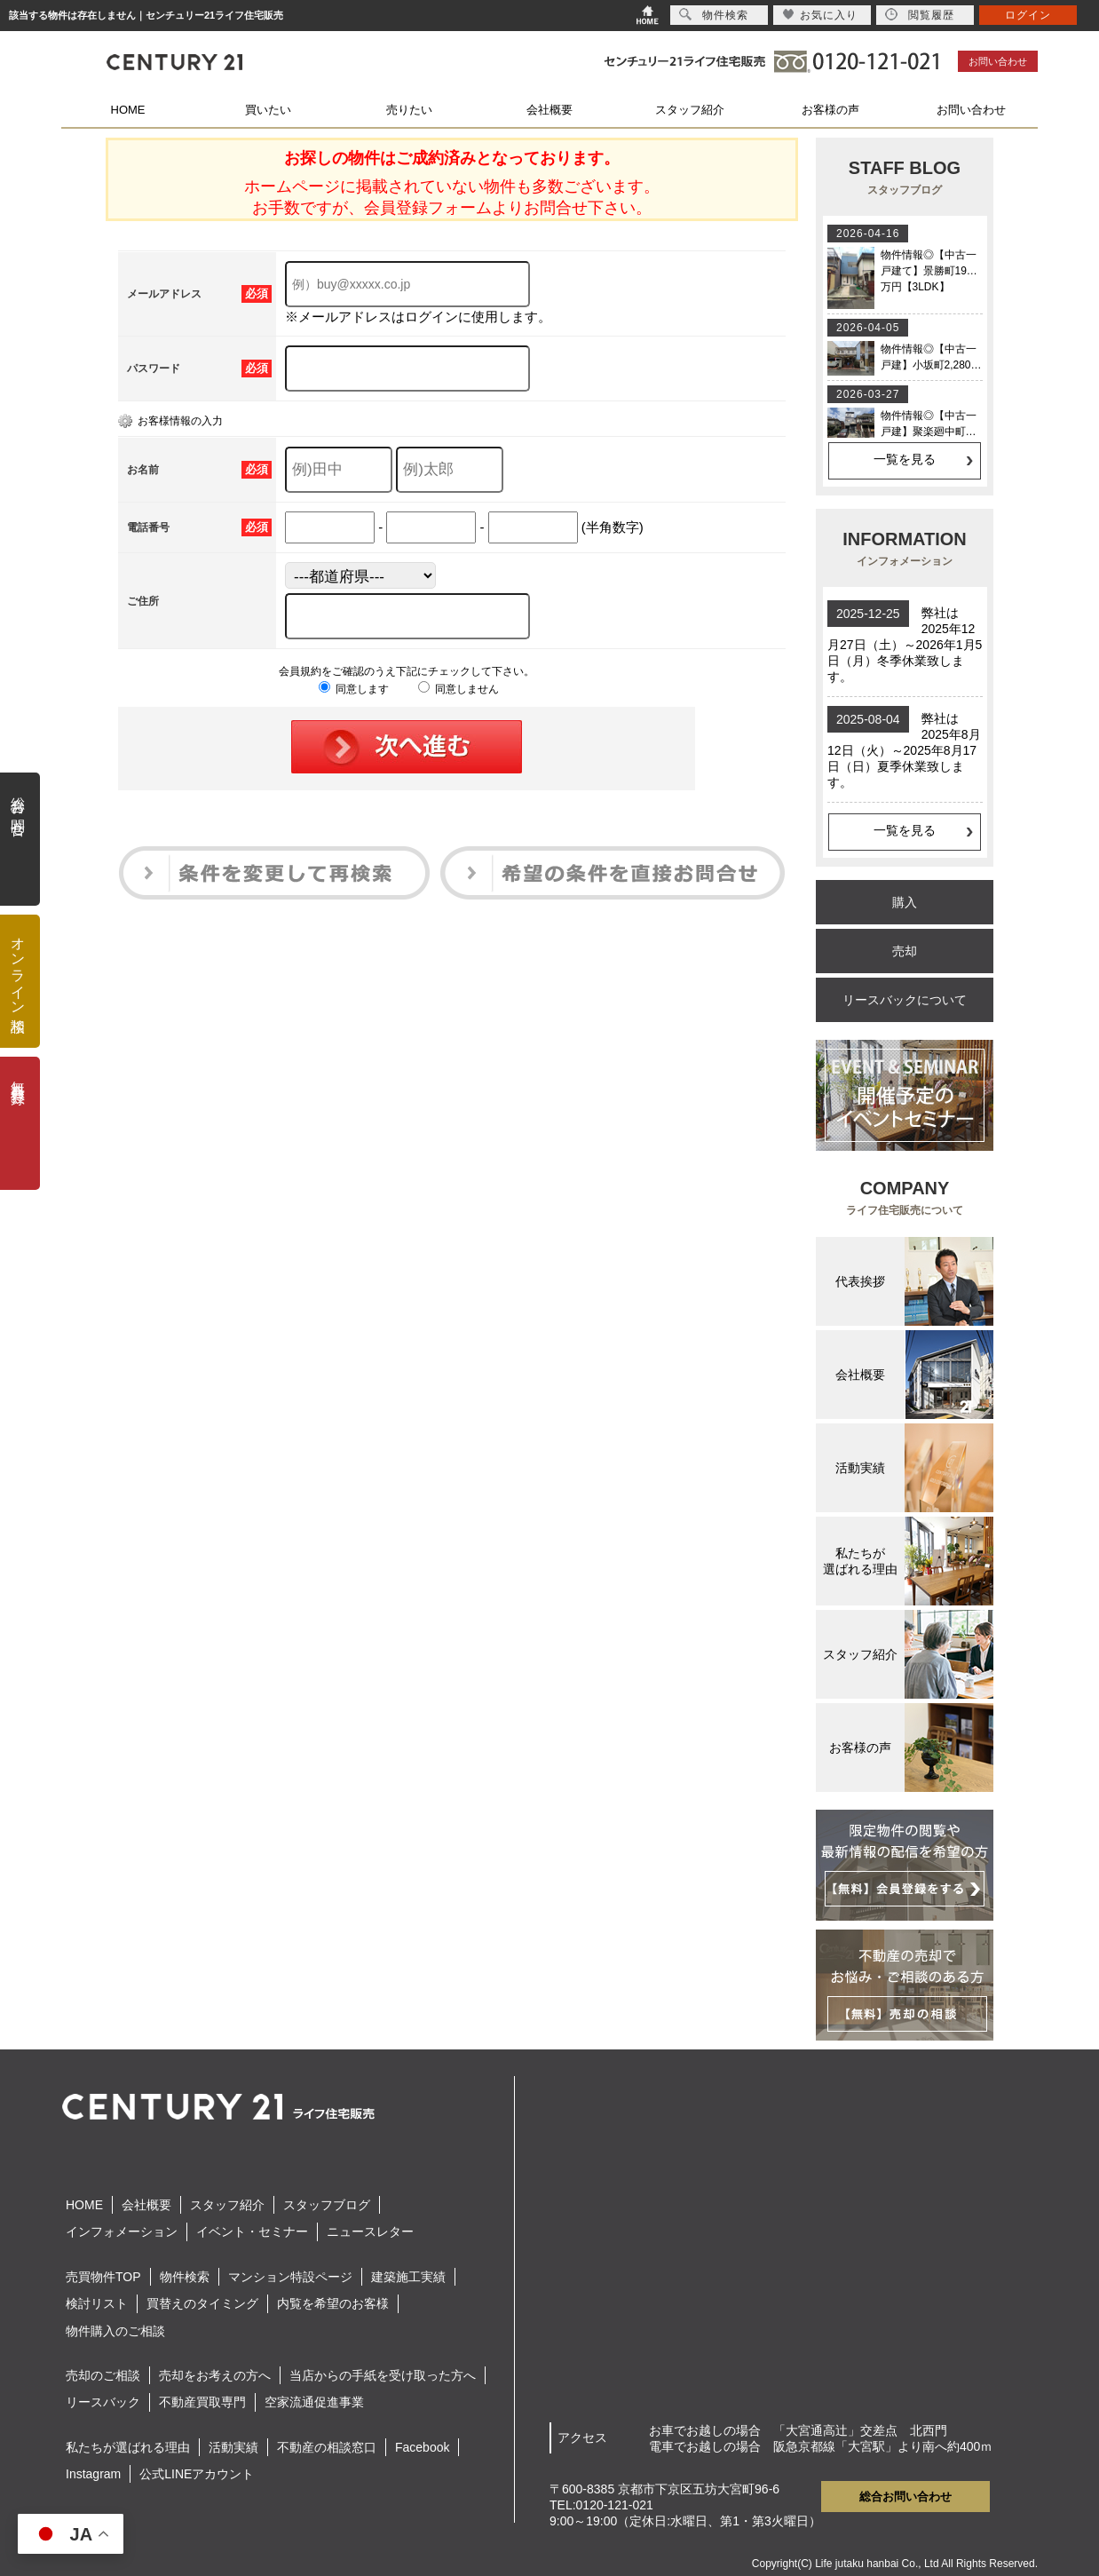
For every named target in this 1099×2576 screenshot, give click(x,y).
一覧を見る (905, 459)
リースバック (103, 2402)
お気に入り (820, 14)
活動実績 (233, 2447)
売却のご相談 (103, 2375)
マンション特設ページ (290, 2277)
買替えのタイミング (202, 2303)
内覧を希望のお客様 (333, 2303)
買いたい (268, 109)
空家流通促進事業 (314, 2402)
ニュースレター (370, 2231)
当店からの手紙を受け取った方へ (382, 2375)
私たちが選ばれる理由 (128, 2447)
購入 (904, 902)
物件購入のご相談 (115, 2331)
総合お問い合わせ (905, 2496)
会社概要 (549, 109)
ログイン (1028, 15)
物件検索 (185, 2277)
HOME (128, 109)
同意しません (458, 689)
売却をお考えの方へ (215, 2375)
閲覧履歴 (919, 14)
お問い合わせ (998, 61)
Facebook (422, 2447)
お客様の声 (830, 109)
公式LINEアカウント (196, 2474)
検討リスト (97, 2303)
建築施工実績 (408, 2277)
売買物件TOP (103, 2277)
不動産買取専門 (202, 2402)
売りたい (409, 109)
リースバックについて (904, 1000)
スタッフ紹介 (689, 109)
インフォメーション (122, 2231)
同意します (354, 689)
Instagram (93, 2474)
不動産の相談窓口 (326, 2447)
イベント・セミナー (252, 2231)
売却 (904, 951)
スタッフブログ (326, 2205)
